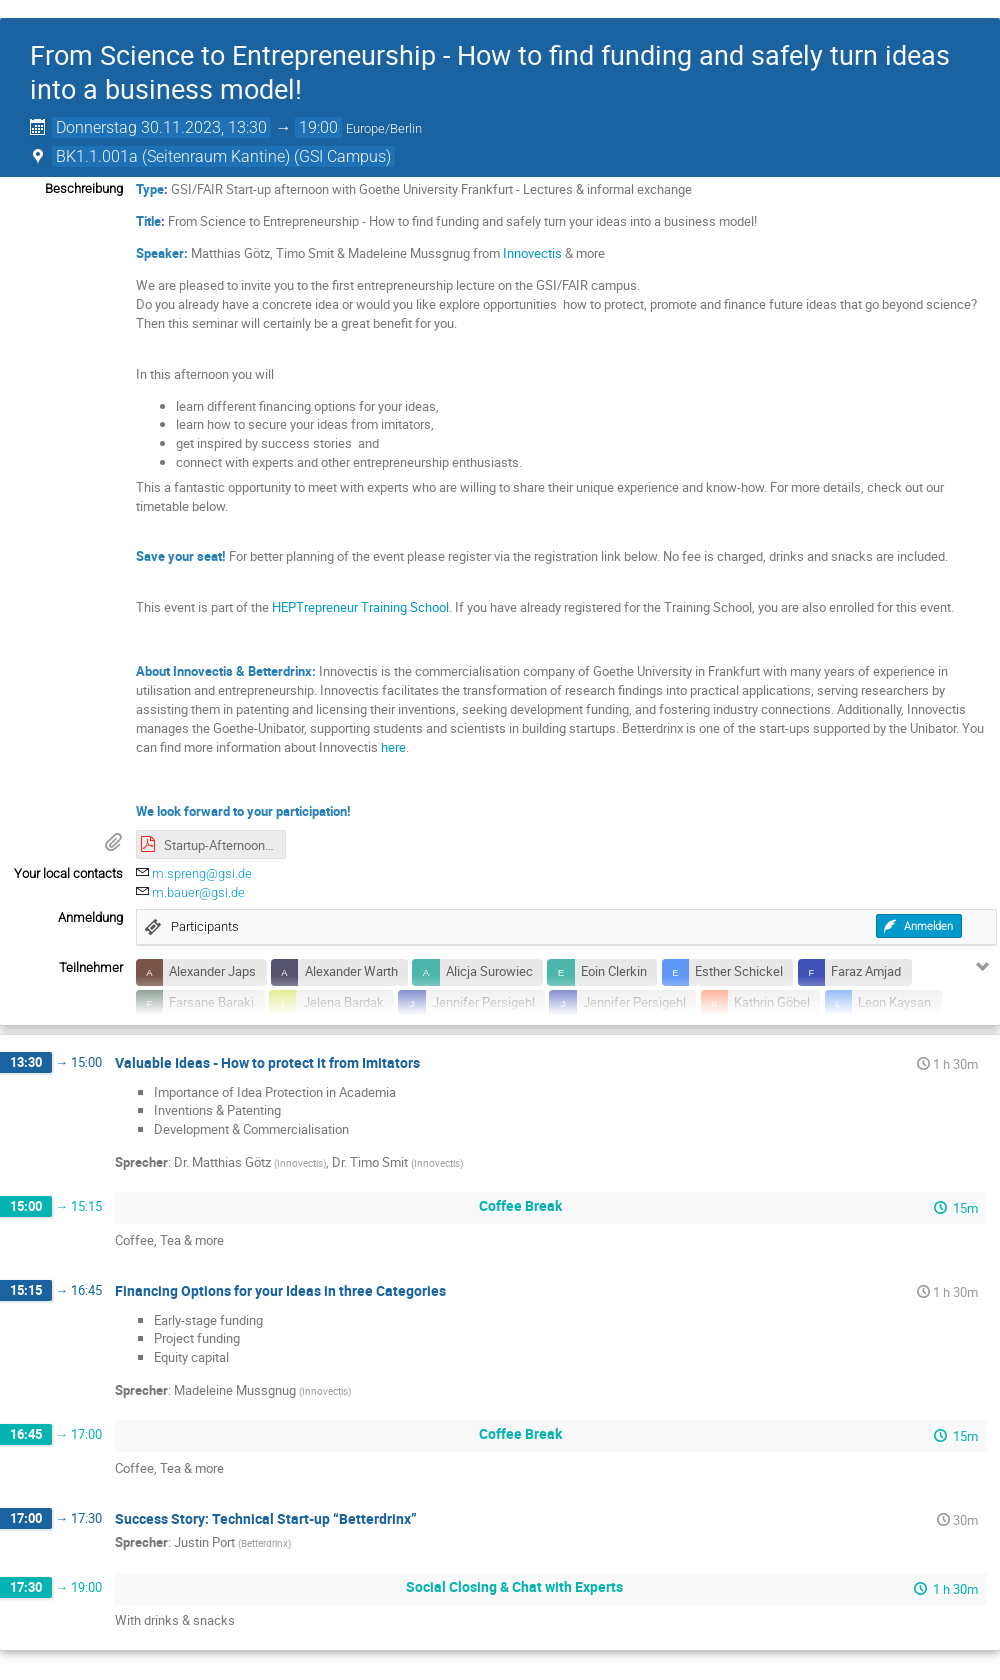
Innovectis (534, 253)
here (393, 747)
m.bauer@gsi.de (198, 892)
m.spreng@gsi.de (202, 873)
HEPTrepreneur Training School (360, 607)
